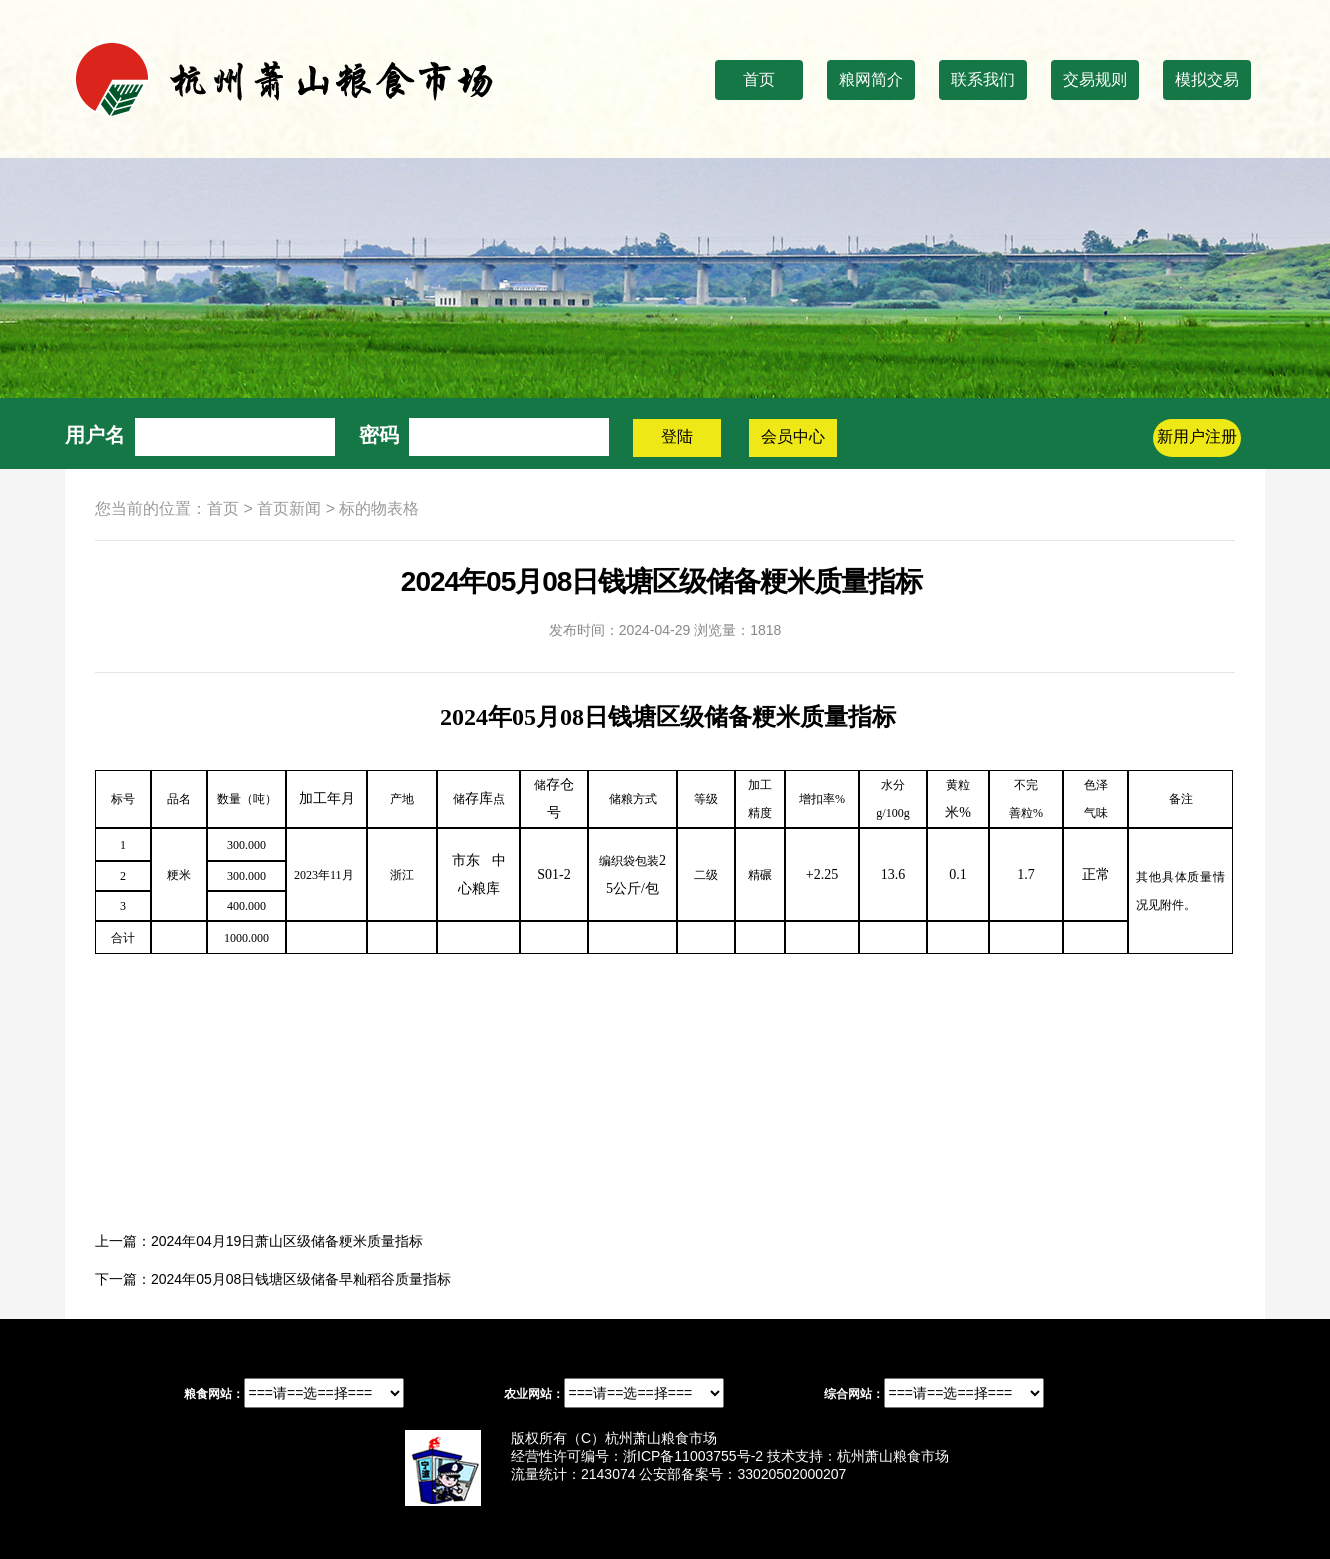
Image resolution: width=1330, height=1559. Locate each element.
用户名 (95, 435)
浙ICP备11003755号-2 (693, 1456)
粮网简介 (871, 79)
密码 (379, 435)
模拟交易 (1207, 79)
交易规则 (1095, 79)
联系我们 (983, 79)
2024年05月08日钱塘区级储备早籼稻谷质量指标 (301, 1279)
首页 (759, 79)
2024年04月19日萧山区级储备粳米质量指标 (287, 1241)
